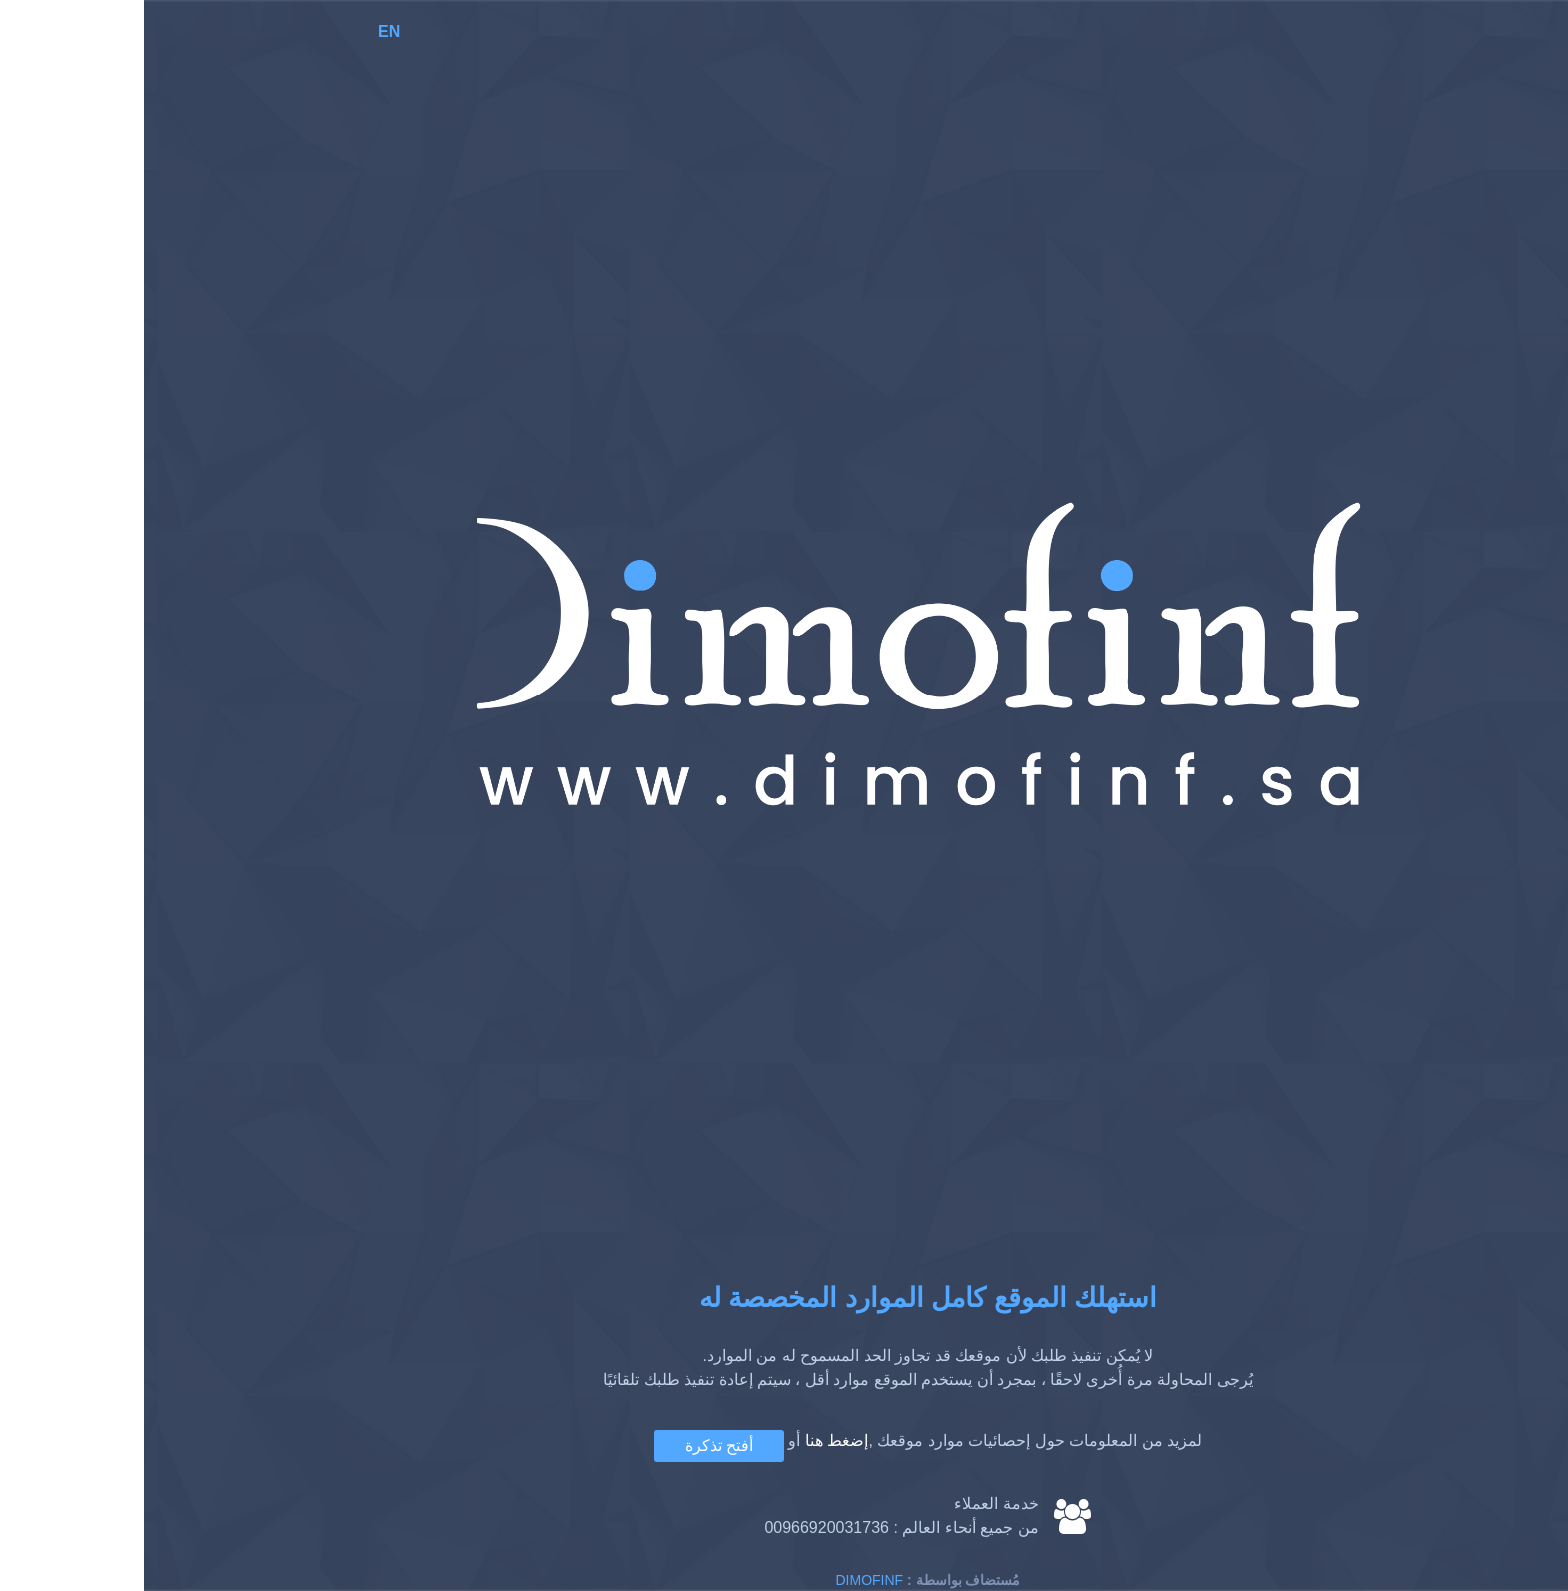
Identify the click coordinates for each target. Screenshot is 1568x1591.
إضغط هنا (692, 1440)
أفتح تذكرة (575, 1445)
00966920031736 (682, 1527)
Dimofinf (726, 1580)
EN (245, 31)
